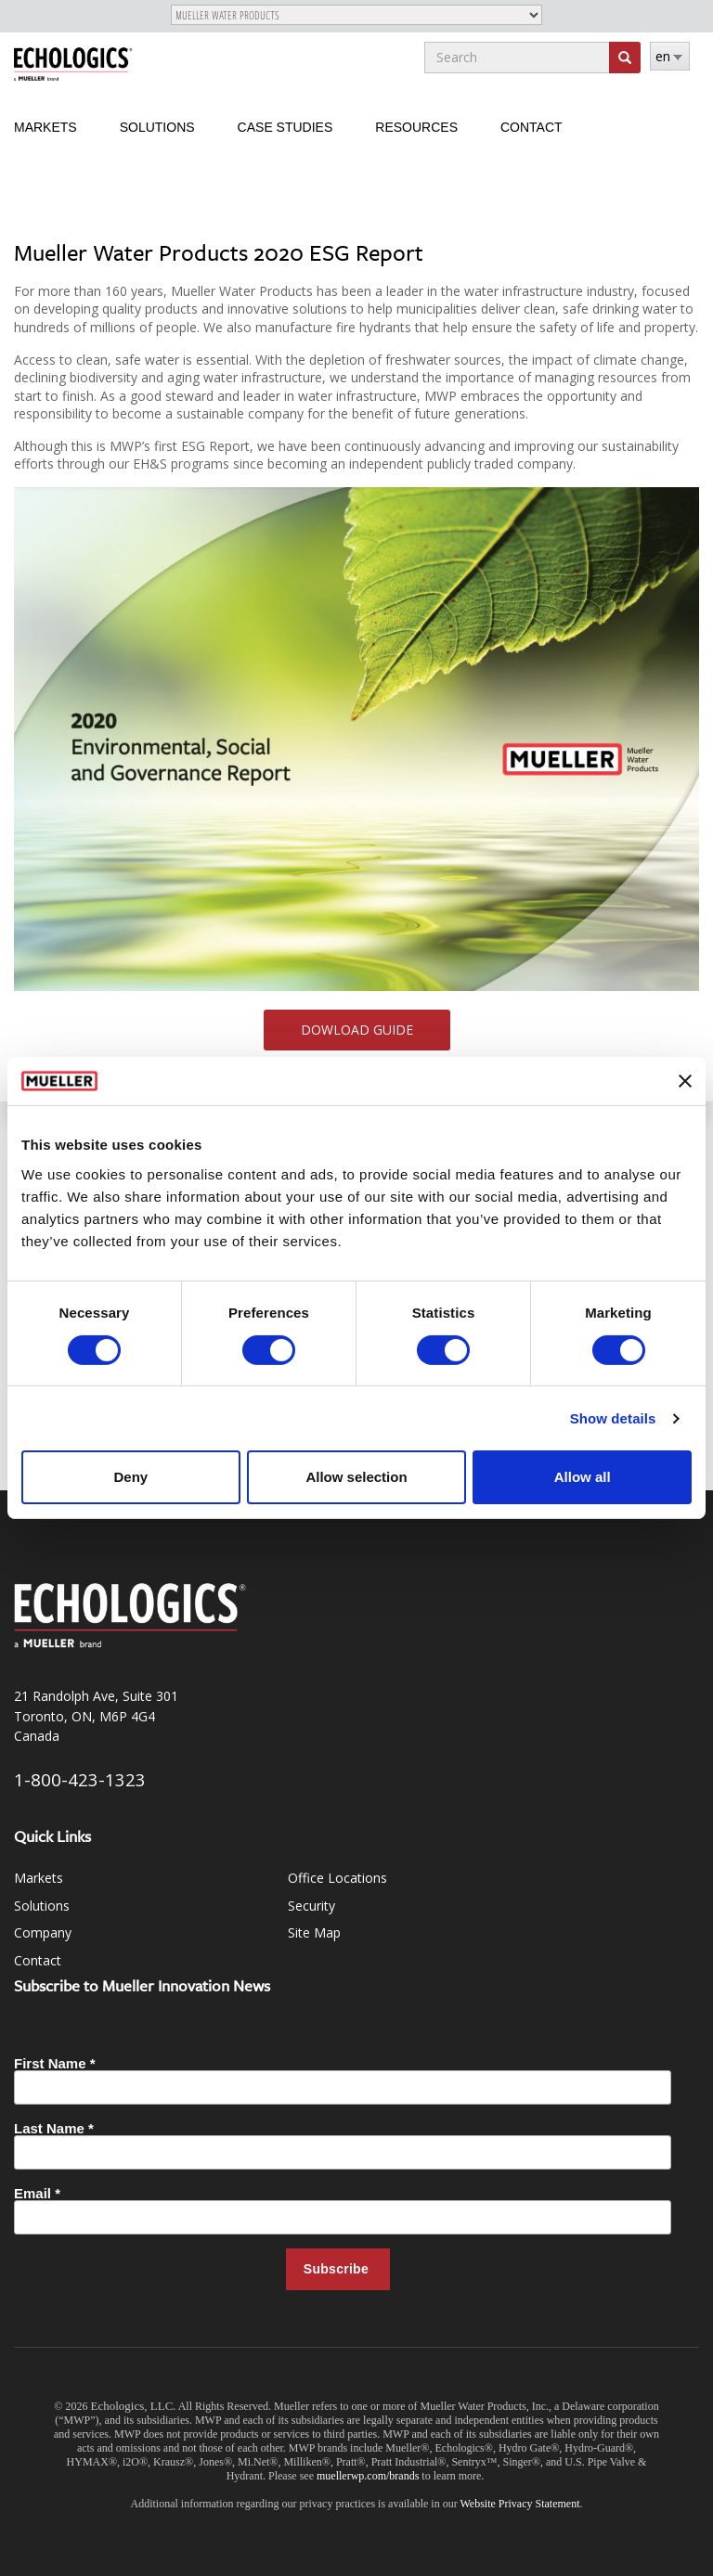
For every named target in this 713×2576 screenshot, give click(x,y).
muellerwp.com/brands (369, 2475)
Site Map (314, 1932)
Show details (613, 1418)
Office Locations (337, 1878)
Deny (130, 1477)
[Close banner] (685, 1081)
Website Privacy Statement (520, 2503)
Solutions (157, 127)
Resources (416, 127)
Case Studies (285, 127)
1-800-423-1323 (80, 1779)
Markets (45, 127)
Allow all (582, 1477)
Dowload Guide (357, 1029)
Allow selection (356, 1477)
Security (311, 1905)
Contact (531, 127)
